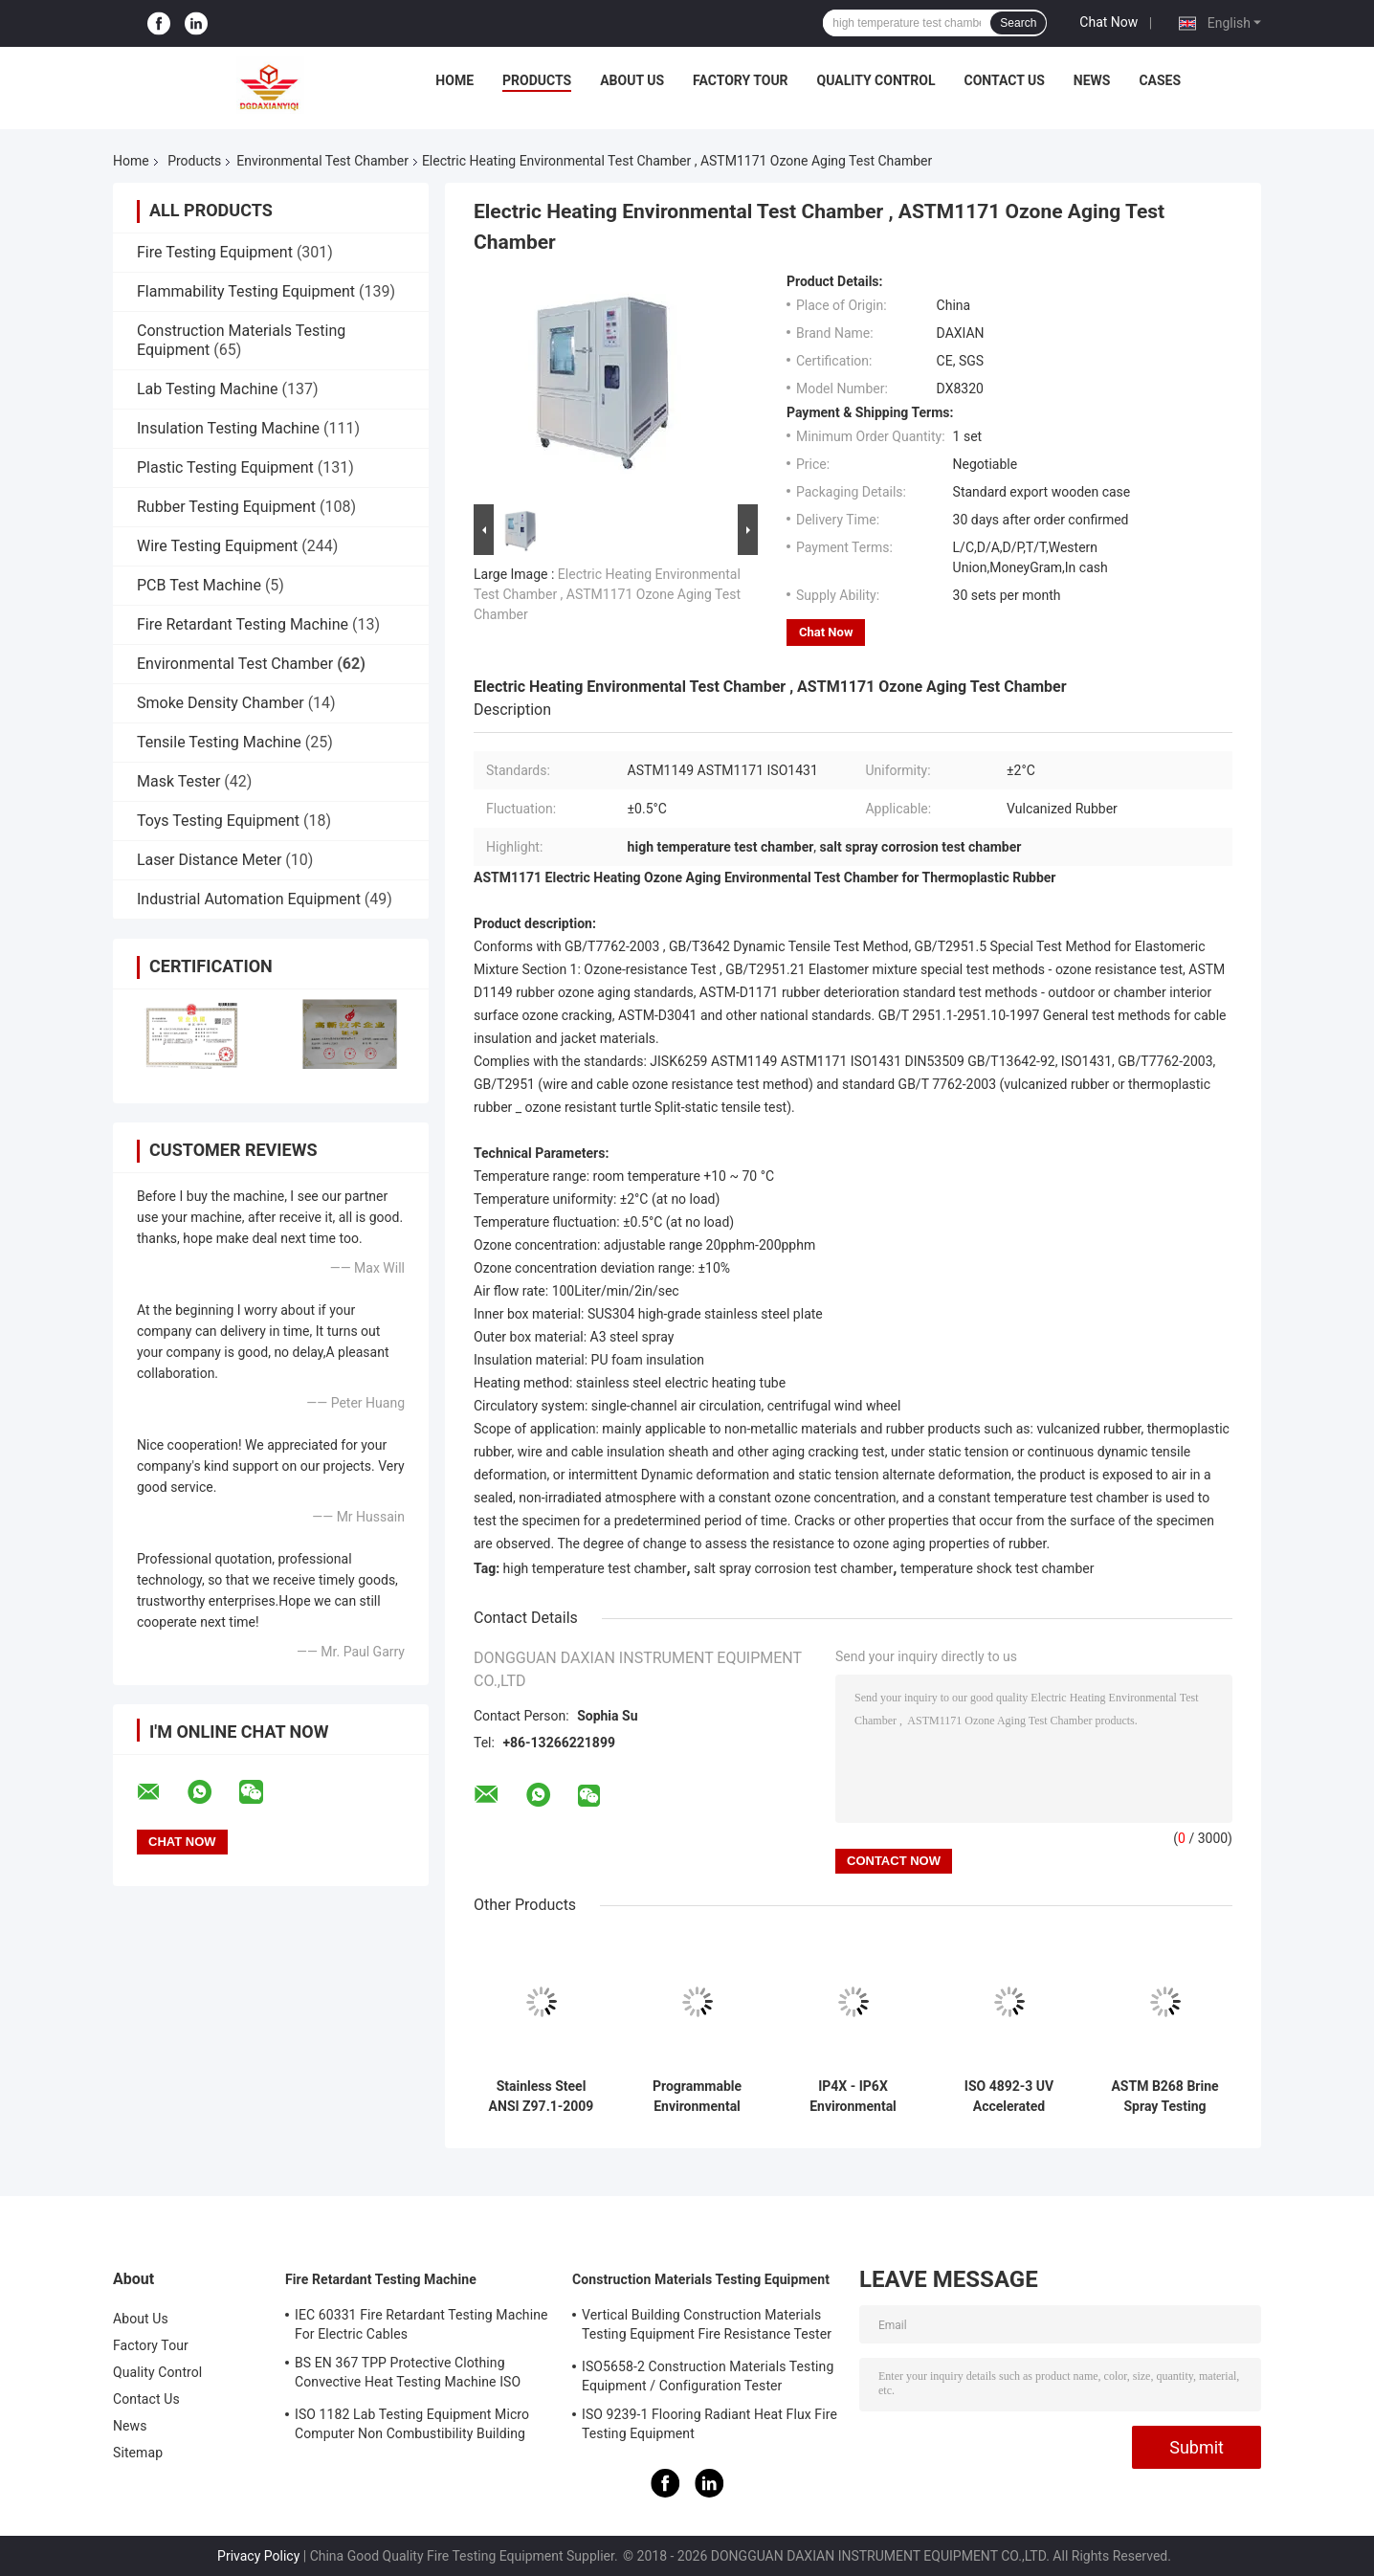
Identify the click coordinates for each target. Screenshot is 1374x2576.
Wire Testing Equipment (217, 546)
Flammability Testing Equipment (246, 291)
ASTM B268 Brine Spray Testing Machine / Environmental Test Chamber (1164, 2096)
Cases (1160, 80)
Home (454, 80)
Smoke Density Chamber (220, 703)
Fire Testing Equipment (215, 252)
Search (1018, 23)
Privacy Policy (258, 2556)
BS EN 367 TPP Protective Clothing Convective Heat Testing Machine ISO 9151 (408, 2375)
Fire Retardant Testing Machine (242, 624)
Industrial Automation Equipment (249, 899)
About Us (632, 80)
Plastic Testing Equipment (225, 467)
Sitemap (138, 2452)
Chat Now (1108, 22)
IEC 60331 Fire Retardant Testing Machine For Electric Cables (421, 2324)
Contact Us (1004, 80)
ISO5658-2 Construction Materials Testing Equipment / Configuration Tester (707, 2376)
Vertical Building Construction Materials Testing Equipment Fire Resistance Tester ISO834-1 (706, 2327)
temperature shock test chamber (997, 1568)
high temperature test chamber (595, 1568)
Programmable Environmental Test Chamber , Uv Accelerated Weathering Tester (697, 2096)
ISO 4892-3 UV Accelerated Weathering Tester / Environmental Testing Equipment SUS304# (1009, 2096)
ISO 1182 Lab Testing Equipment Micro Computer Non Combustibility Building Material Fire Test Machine (412, 2427)
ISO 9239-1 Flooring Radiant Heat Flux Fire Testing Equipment (709, 2424)
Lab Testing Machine (207, 389)
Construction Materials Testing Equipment (701, 2279)
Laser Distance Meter (209, 860)
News (1092, 80)
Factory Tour (740, 80)
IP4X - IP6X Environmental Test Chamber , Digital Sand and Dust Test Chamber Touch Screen (852, 2096)
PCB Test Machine (199, 585)
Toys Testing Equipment (218, 820)
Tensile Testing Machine (219, 742)
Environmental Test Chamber (322, 160)
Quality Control (876, 80)
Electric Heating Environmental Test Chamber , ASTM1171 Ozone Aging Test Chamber (607, 594)
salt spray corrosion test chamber (793, 1568)
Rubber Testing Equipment (226, 507)
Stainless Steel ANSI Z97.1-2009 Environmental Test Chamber (541, 2096)
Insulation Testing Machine (228, 428)
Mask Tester (178, 781)
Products (536, 80)
